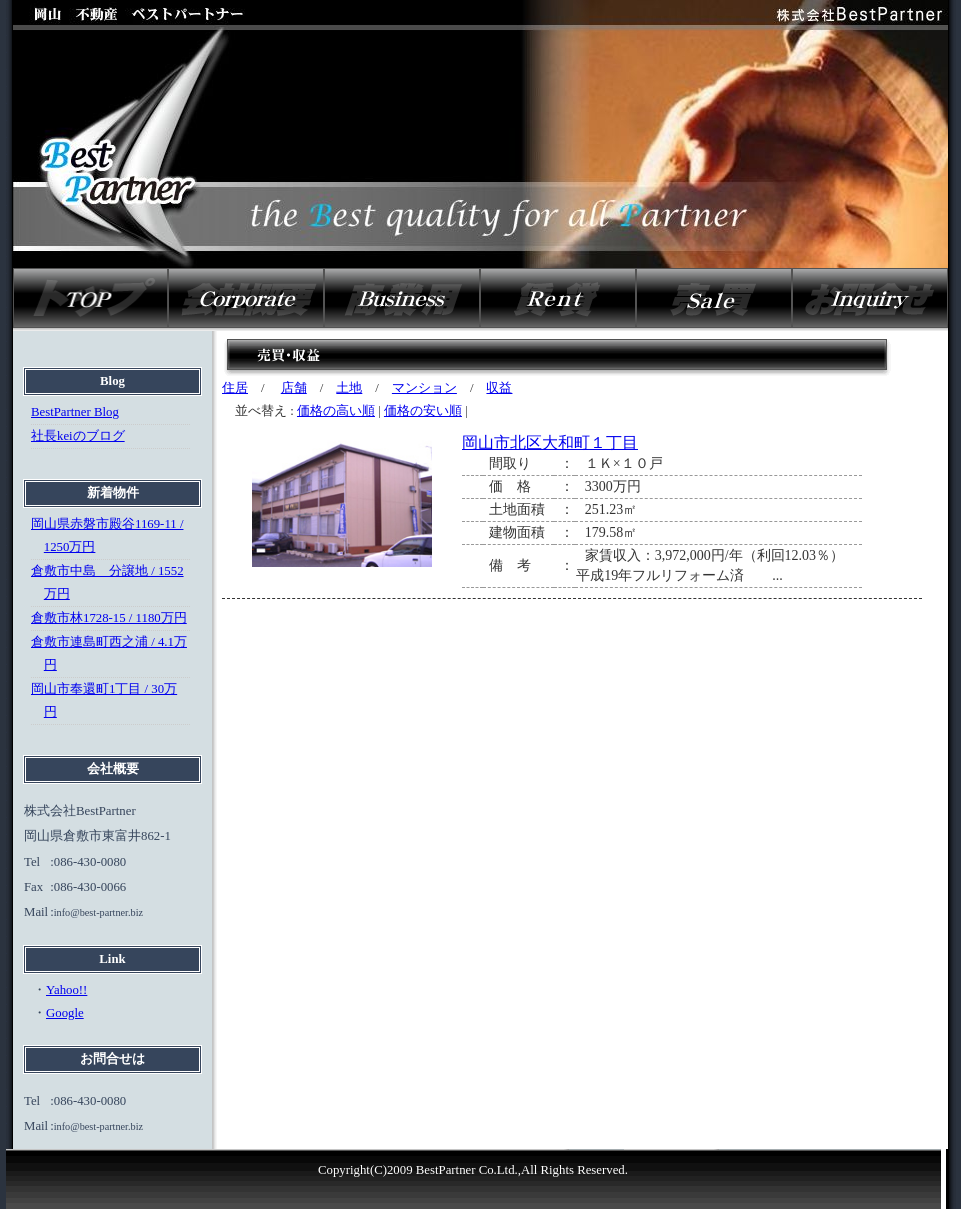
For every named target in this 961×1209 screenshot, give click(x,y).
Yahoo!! (66, 990)
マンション (424, 388)
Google (65, 1013)
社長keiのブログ (78, 436)
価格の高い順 (336, 411)
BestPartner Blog (75, 412)
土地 (349, 388)
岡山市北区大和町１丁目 (550, 442)
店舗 (294, 388)
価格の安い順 (423, 411)
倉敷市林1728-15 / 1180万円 (109, 618)
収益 (499, 388)
